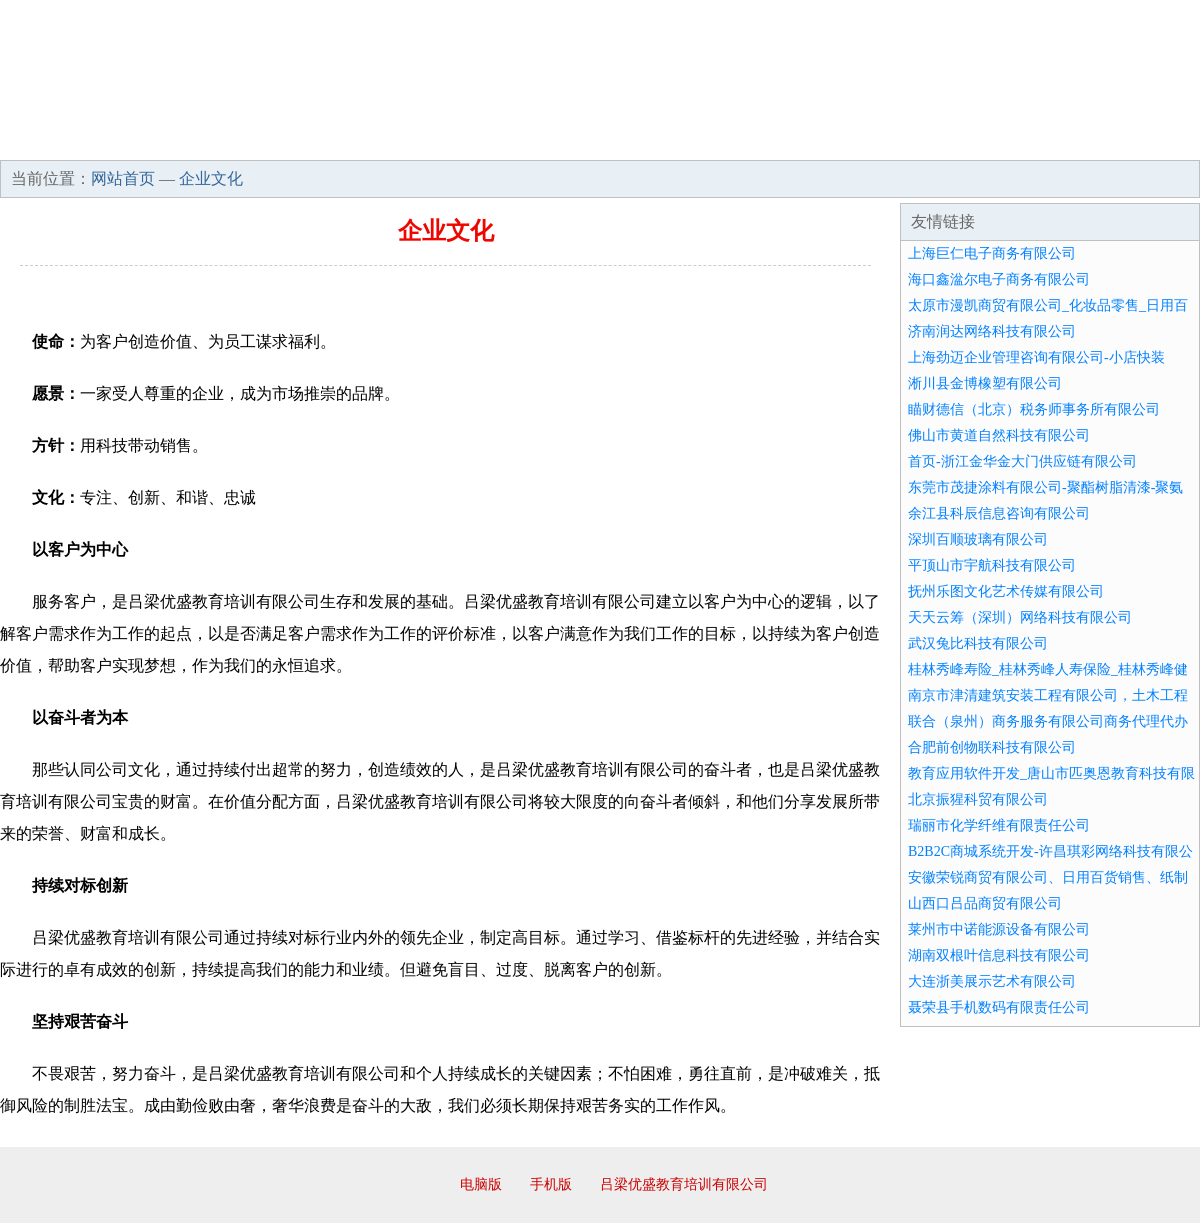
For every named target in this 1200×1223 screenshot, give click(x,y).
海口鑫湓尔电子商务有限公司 (999, 279)
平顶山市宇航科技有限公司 (992, 565)
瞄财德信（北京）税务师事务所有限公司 (1034, 409)
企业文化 (304, 140)
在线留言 (1144, 140)
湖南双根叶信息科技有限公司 (999, 955)
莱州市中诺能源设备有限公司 (999, 929)
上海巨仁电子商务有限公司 (992, 253)
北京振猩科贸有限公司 (978, 799)
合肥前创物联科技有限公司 (992, 747)
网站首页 (64, 140)
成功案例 (544, 140)
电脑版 (481, 1184)
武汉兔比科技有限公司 (978, 643)
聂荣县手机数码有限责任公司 (999, 1007)
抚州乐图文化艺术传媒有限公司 (1006, 591)
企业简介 (184, 140)
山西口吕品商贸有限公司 (985, 903)
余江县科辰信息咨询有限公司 (999, 513)
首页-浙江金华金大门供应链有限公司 (1022, 461)
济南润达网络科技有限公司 (992, 331)
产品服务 (424, 140)
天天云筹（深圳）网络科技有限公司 (1020, 617)
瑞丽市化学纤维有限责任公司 (999, 825)
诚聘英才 (784, 140)
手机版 (551, 1184)
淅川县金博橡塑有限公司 (985, 383)
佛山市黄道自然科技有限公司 (999, 435)
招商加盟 (664, 140)
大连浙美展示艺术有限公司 (992, 981)
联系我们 (904, 140)
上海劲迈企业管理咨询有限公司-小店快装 (1036, 357)
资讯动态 (1024, 140)
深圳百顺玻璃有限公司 (978, 539)
